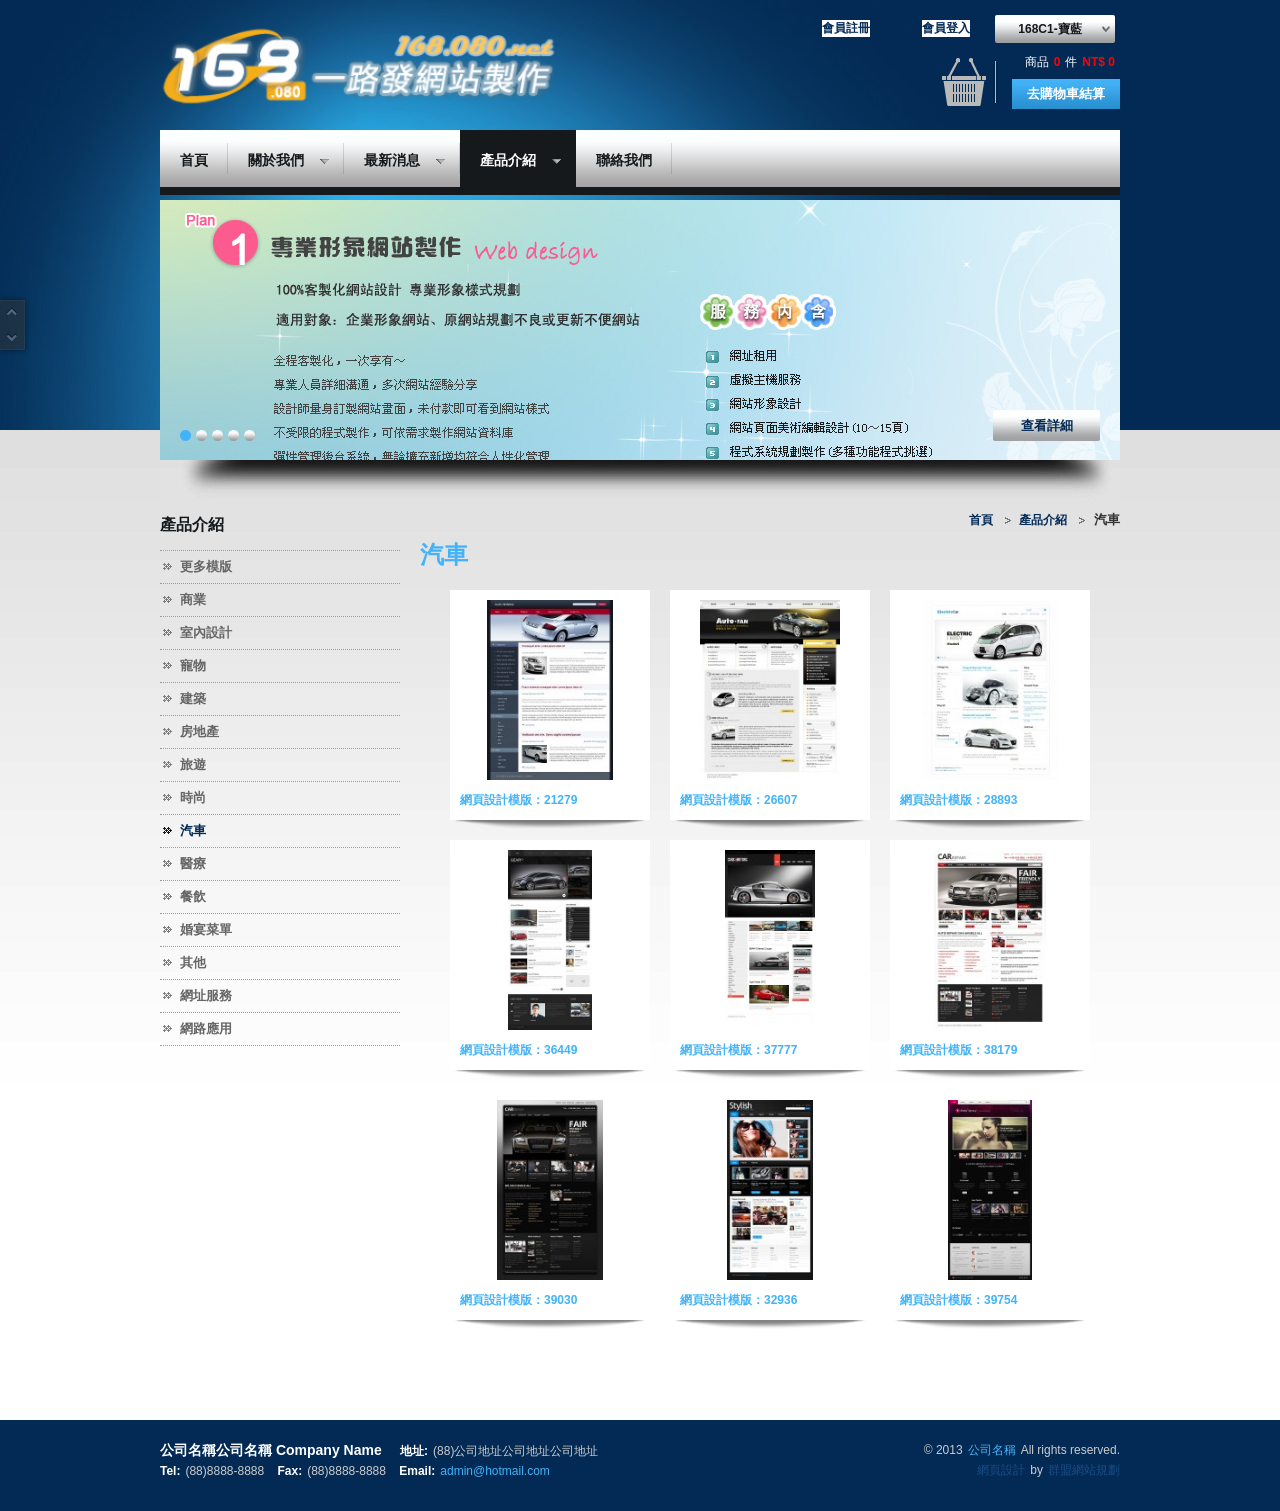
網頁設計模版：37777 (738, 1050)
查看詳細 (1047, 425)
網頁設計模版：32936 (738, 1300)
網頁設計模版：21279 (518, 800)
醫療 (193, 863)
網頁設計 (1001, 1470)
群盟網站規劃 (1084, 1470)
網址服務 (206, 995)
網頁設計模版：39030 (518, 1300)
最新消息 (394, 163)
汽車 (193, 830)
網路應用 (206, 1028)
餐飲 (193, 896)
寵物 (193, 665)
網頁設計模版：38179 (958, 1050)
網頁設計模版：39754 (958, 1300)
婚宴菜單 (206, 929)
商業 (193, 599)
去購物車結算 (1066, 93)
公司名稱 (992, 1450)
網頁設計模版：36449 (518, 1050)
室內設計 (206, 632)
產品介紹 (510, 163)
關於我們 (278, 163)
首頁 (194, 160)
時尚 (193, 797)
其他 (193, 962)
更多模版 (206, 566)
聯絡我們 (624, 160)
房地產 (199, 731)
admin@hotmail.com (495, 1471)
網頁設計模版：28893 (958, 800)
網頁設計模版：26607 (738, 800)
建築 (193, 698)
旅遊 (193, 764)
